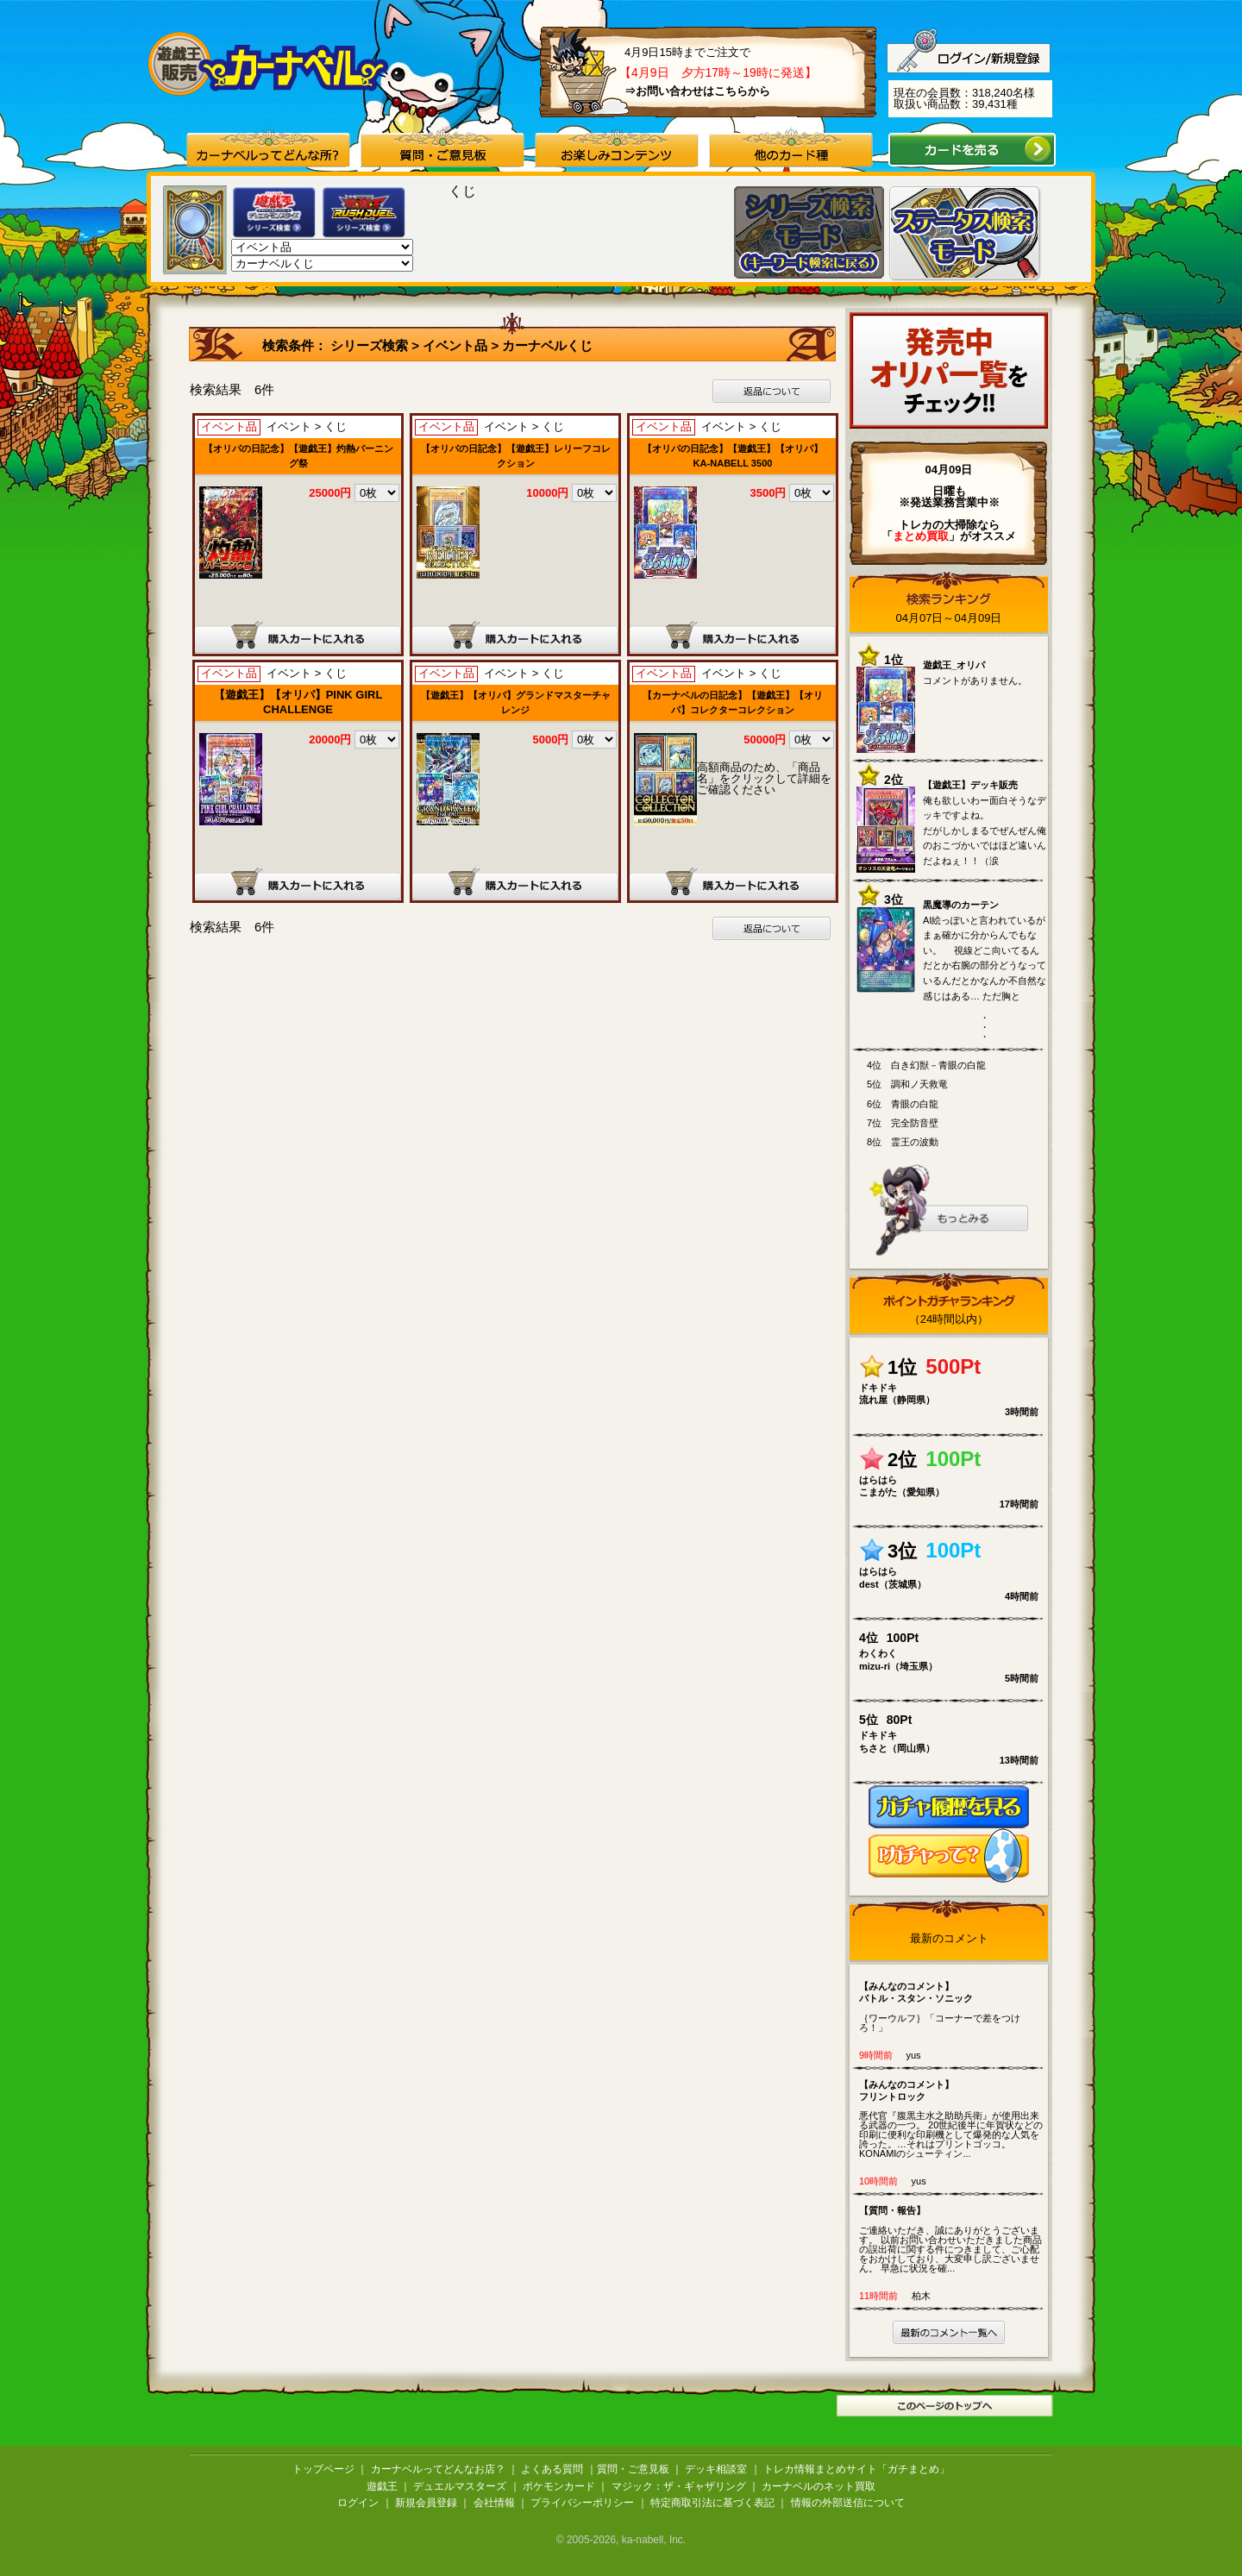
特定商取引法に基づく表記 (712, 2503)
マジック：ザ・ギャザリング (679, 2486)
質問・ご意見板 (633, 2469)
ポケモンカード (559, 2486)
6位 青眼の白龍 (902, 1104)
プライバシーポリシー (582, 2503)
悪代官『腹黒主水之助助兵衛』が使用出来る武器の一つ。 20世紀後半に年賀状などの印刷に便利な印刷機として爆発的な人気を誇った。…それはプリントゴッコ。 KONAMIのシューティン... (952, 2118)
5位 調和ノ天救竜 (907, 1084)
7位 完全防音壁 (902, 1123)
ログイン (358, 2503)
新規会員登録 (426, 2503)
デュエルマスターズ (459, 2486)
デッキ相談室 (716, 2469)
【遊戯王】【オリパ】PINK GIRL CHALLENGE (298, 702)
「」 (920, 536)
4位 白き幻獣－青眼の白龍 (926, 1065)
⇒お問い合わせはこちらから (697, 91)
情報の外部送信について (848, 2503)
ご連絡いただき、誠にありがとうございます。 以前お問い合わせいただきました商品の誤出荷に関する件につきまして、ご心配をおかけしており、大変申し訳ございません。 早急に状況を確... (952, 2238)
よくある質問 (552, 2469)
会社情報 (494, 2503)
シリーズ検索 (370, 345)
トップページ (323, 2469)
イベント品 (455, 345)
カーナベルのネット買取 (818, 2486)
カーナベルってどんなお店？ (438, 2469)
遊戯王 (382, 2486)
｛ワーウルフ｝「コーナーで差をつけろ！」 (952, 2006)
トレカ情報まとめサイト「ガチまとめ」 (856, 2469)
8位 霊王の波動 (902, 1142)
